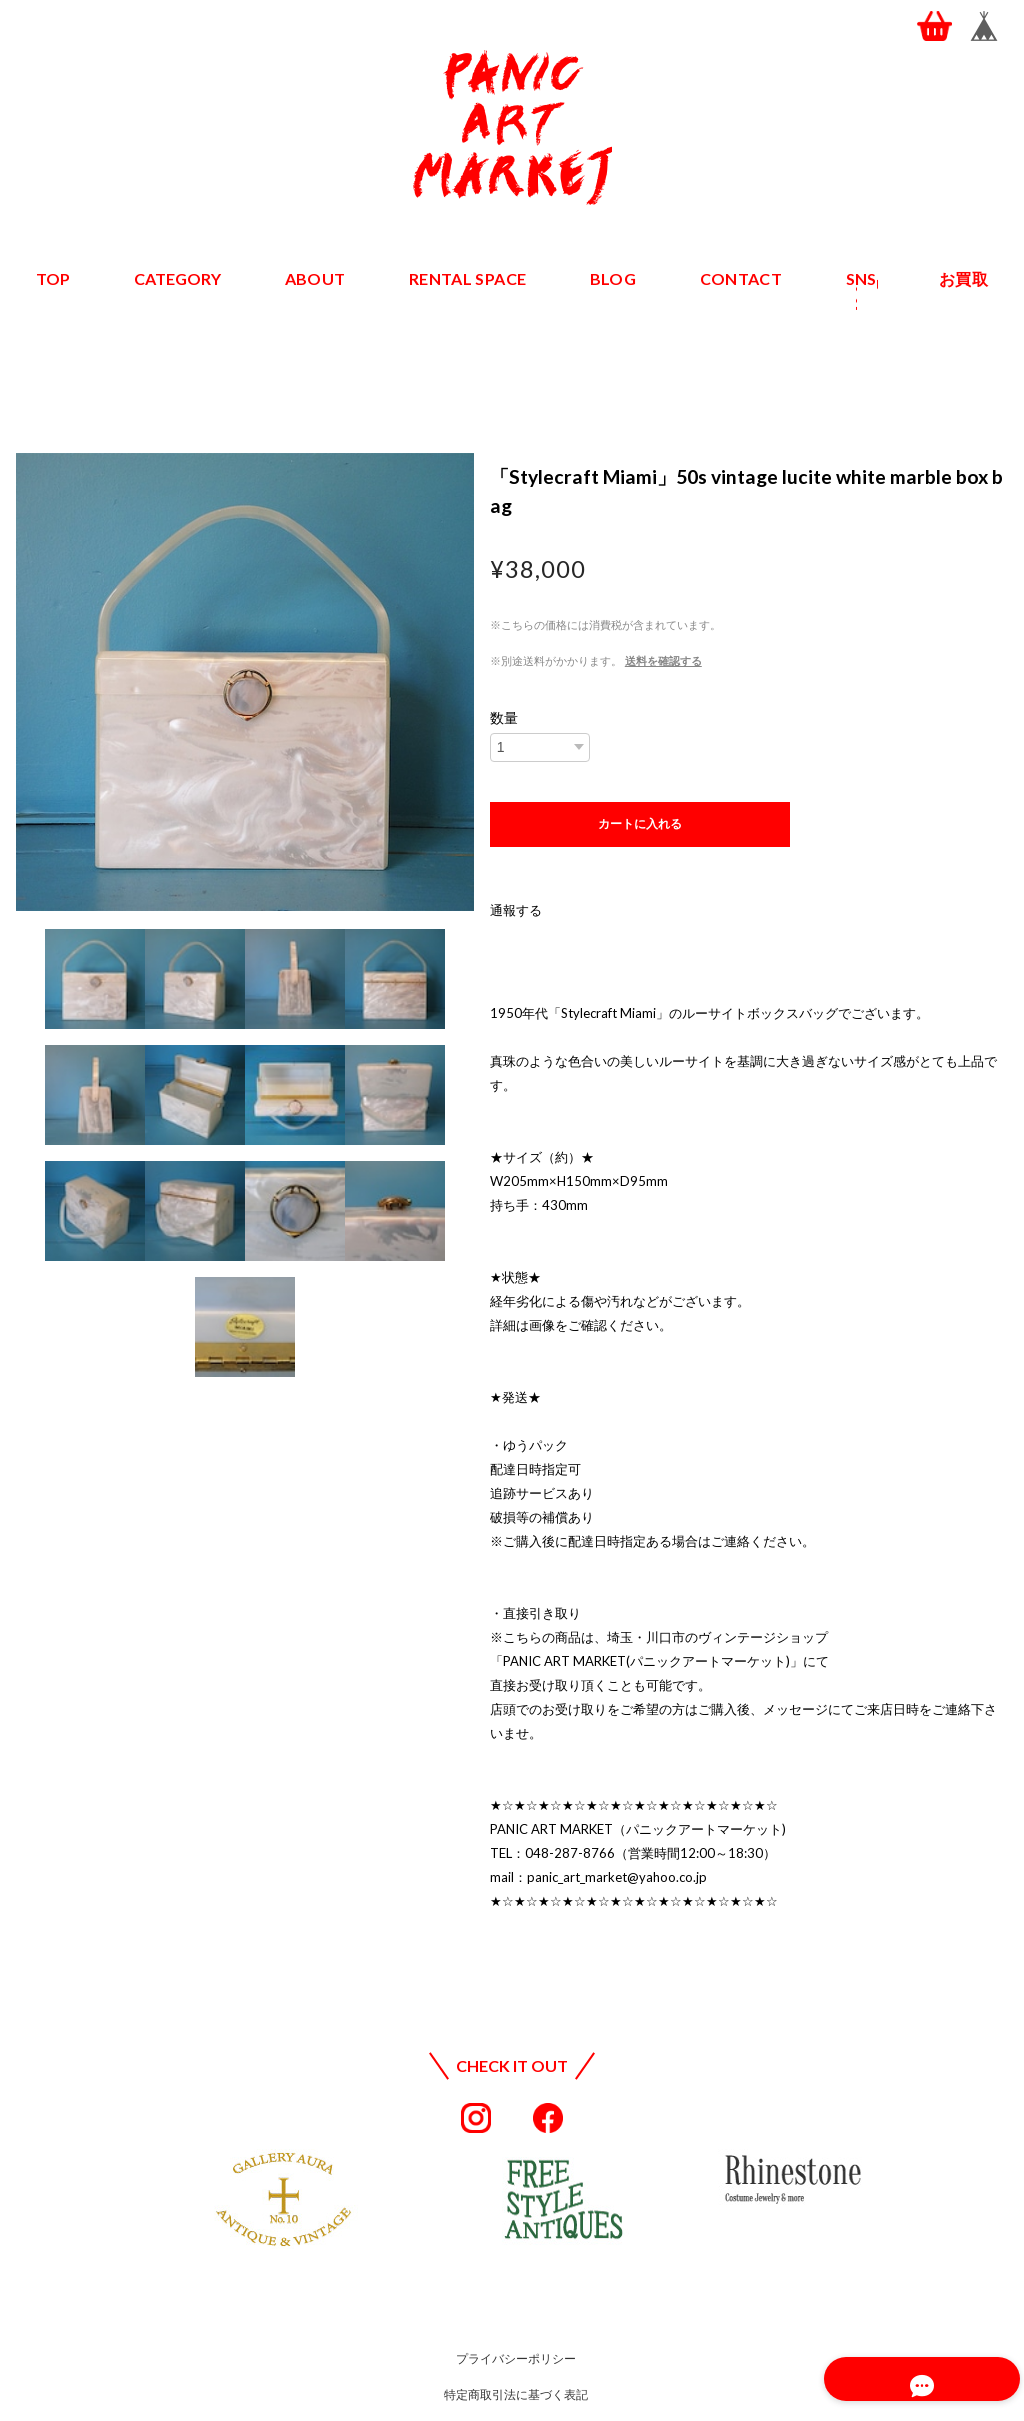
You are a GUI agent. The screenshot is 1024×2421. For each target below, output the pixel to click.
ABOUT (317, 278)
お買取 (964, 278)
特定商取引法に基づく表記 (516, 2394)
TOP (54, 278)
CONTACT (740, 278)
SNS (860, 278)
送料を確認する (663, 660)
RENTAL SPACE (468, 278)
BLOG (612, 278)
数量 (504, 718)
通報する (516, 910)
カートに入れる (640, 824)
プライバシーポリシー (516, 2358)
